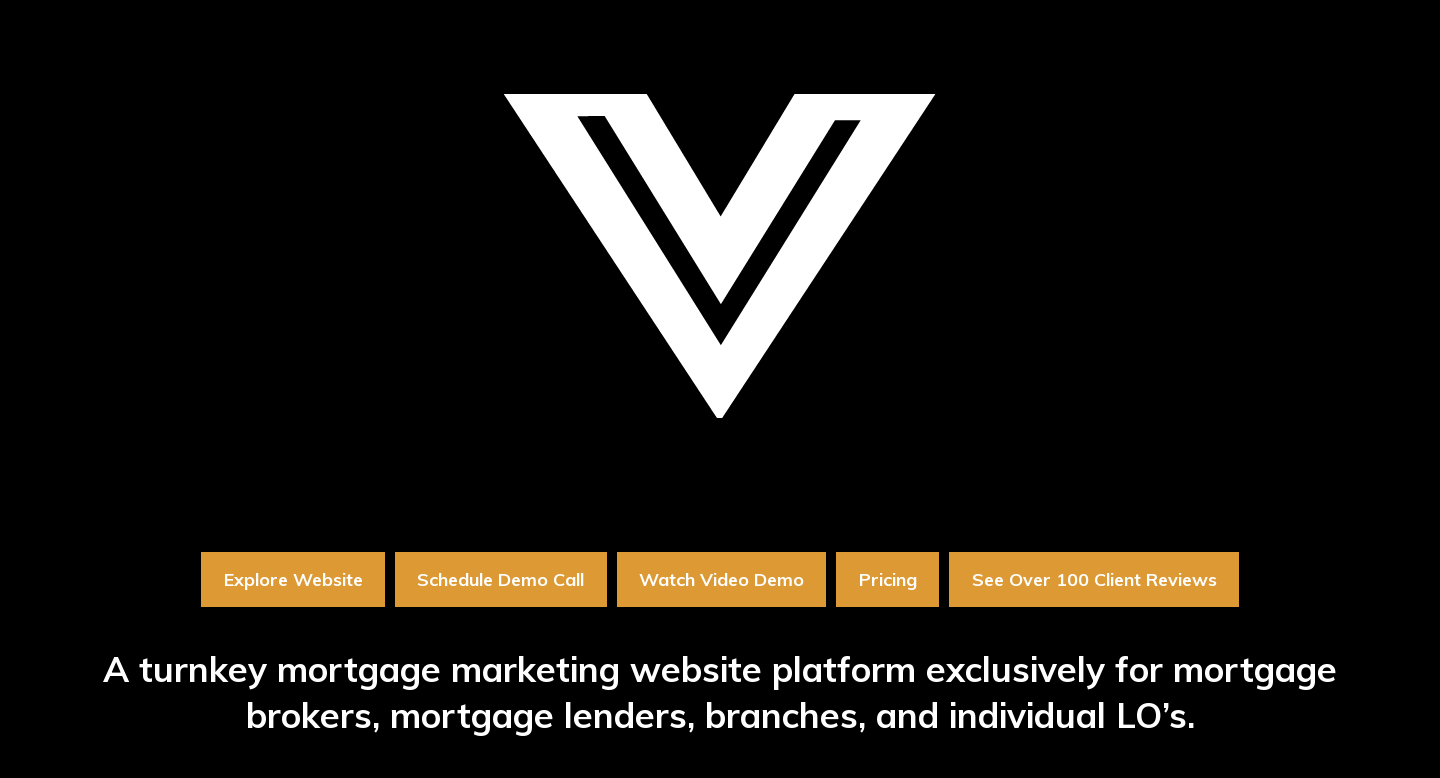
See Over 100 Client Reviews (1094, 579)
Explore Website (293, 579)
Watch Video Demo (721, 579)
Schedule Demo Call (500, 579)
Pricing (888, 579)
